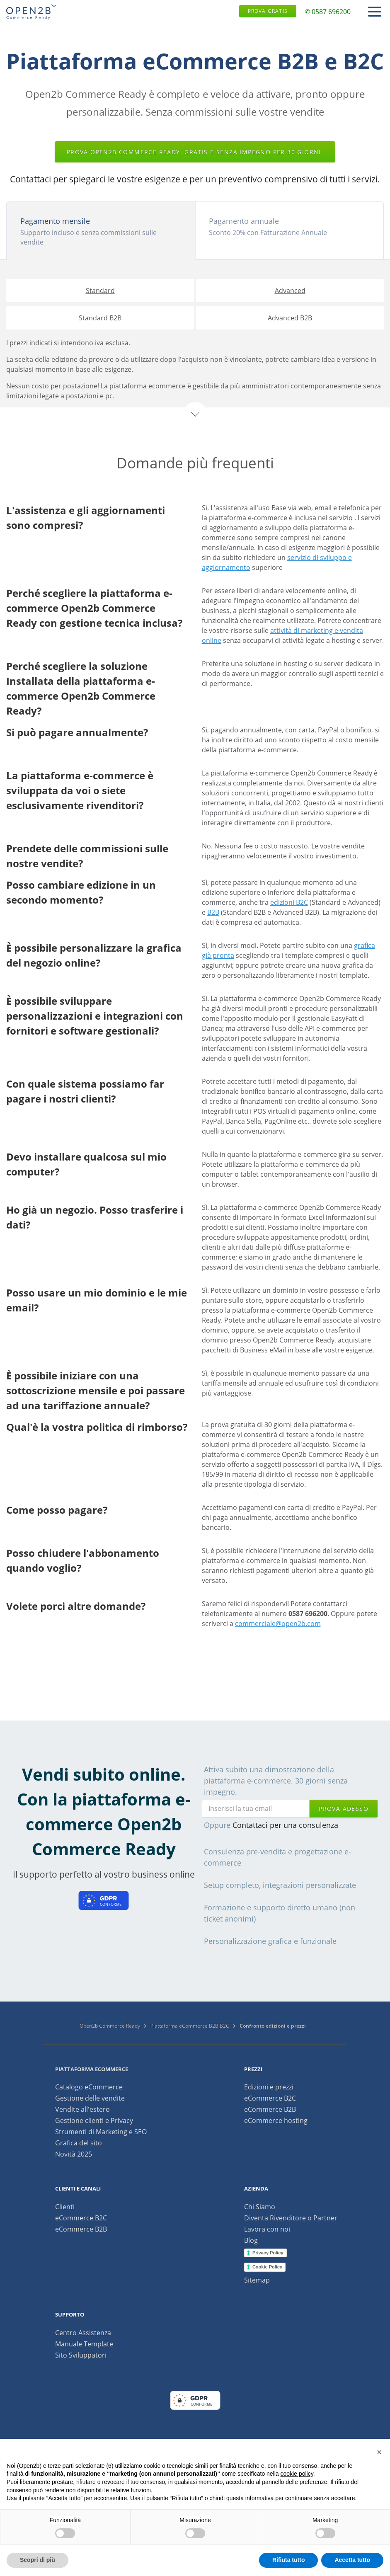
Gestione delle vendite (90, 2098)
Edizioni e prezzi (268, 2086)
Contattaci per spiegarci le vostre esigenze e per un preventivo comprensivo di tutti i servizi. (195, 179)
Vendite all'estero (82, 2109)
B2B (213, 912)
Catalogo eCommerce (89, 2086)
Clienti (65, 2206)
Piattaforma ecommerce (91, 2069)
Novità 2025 (73, 2154)
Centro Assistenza (83, 2332)
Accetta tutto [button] (352, 2560)
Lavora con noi (267, 2229)
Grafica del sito (78, 2142)
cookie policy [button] (297, 2473)
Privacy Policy (267, 2252)
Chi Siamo (259, 2206)
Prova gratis (268, 11)
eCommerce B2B (270, 2109)
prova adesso (343, 1809)
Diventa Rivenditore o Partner (290, 2217)
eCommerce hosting (276, 2120)
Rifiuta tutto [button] (288, 2560)
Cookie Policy (267, 2266)
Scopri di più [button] (37, 2560)
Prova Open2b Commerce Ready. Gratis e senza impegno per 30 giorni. (195, 152)
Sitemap (257, 2280)
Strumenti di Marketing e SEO (101, 2131)
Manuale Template (84, 2343)
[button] (379, 2452)
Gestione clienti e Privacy (94, 2120)
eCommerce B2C (270, 2098)
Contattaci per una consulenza (285, 1825)
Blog (251, 2240)
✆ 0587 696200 (328, 11)
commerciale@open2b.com (278, 1623)
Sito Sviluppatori (81, 2355)
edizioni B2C (289, 902)
